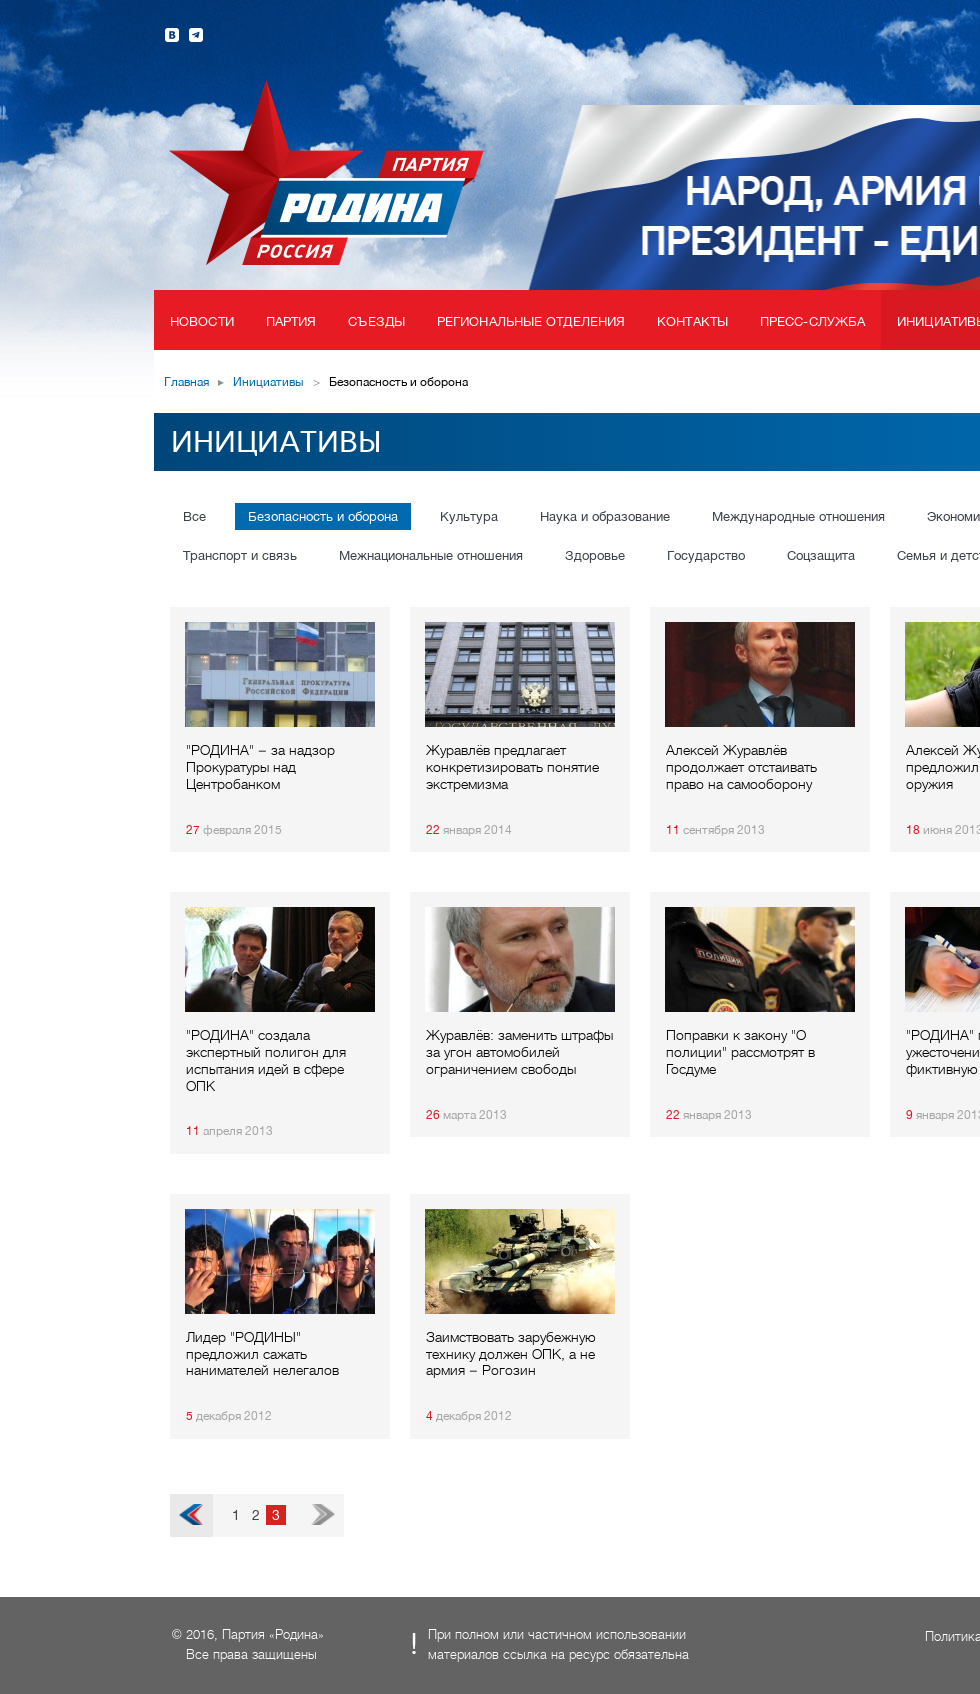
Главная (186, 382)
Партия (291, 321)
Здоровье (595, 555)
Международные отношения (798, 516)
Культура (469, 516)
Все (194, 516)
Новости (202, 321)
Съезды (376, 321)
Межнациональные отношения (431, 555)
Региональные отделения (531, 321)
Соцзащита (821, 555)
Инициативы (268, 382)
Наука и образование (605, 516)
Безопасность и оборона (323, 516)
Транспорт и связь (240, 555)
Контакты (692, 321)
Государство (706, 555)
